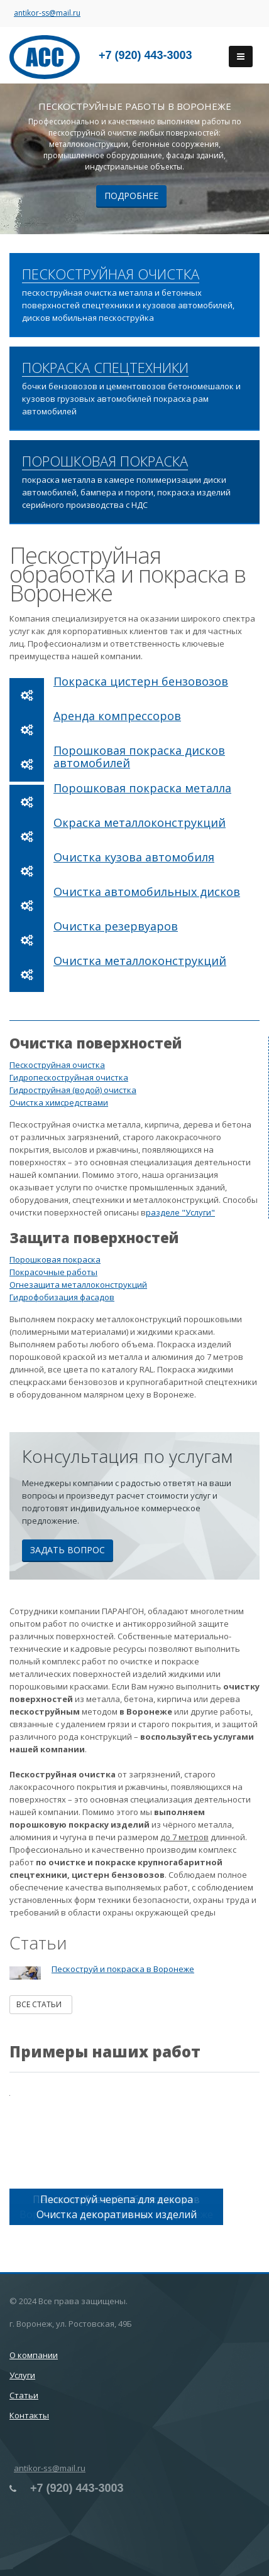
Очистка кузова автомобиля (133, 857)
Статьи (23, 2395)
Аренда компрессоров (117, 715)
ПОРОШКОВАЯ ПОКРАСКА (105, 461)
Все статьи (40, 2004)
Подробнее (131, 196)
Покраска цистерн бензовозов (140, 681)
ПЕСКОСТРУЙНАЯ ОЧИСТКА (110, 274)
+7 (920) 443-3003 (145, 55)
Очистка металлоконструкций (139, 960)
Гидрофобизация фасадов (61, 1297)
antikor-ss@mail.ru (47, 13)
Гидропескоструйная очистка (68, 1077)
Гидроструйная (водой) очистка (72, 1090)
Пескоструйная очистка (57, 1064)
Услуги (22, 2375)
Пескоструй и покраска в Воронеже (123, 1969)
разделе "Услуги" (180, 1212)
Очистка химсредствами (58, 1102)
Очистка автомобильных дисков (146, 891)
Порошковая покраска (55, 1259)
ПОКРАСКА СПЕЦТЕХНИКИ (105, 368)
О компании (33, 2355)
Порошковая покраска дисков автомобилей (139, 756)
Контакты (29, 2415)
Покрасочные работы (53, 1272)
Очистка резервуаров (115, 926)
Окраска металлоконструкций (139, 822)
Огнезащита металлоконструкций (78, 1284)
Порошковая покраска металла (142, 787)
